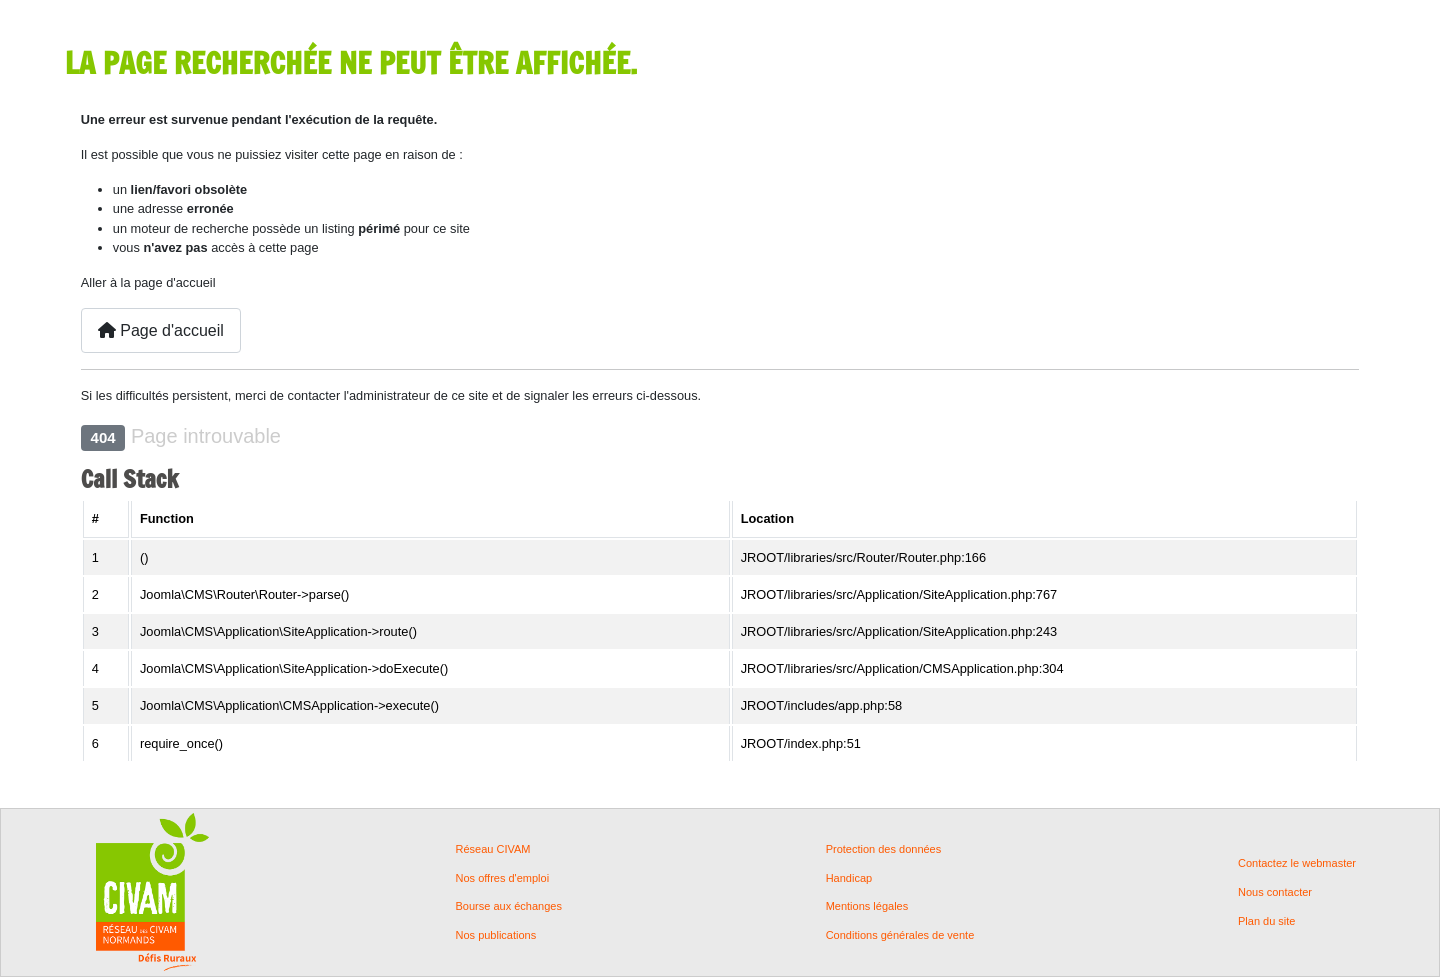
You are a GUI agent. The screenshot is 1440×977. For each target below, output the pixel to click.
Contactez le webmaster (1297, 863)
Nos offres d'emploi (503, 878)
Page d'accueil (161, 330)
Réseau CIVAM (493, 849)
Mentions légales (867, 906)
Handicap (849, 878)
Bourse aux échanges (509, 906)
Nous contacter (1275, 892)
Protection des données (884, 849)
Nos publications (496, 935)
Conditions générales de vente (900, 935)
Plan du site (1266, 921)
